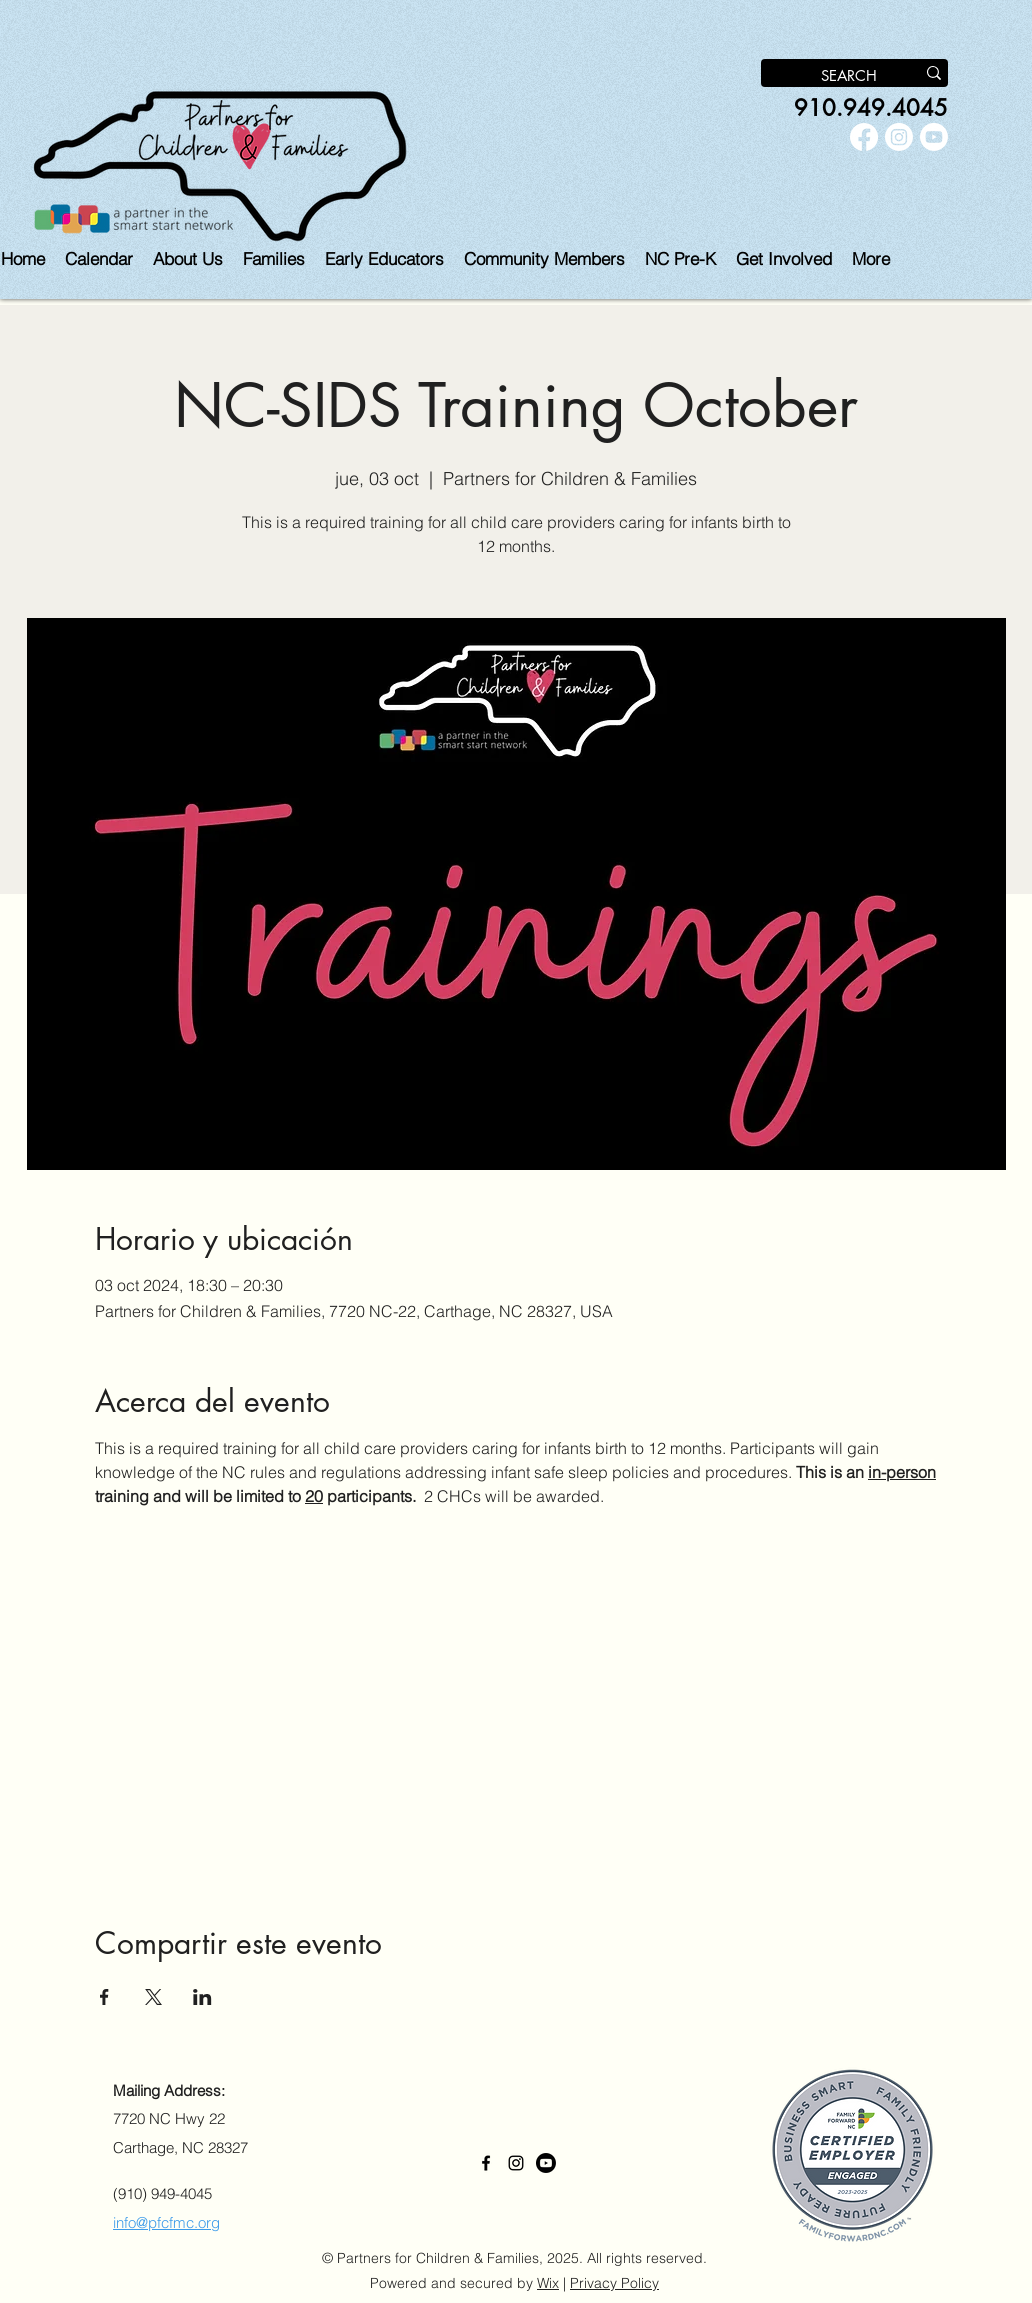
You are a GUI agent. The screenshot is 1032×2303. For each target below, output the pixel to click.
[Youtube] (934, 137)
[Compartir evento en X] (153, 1997)
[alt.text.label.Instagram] (899, 137)
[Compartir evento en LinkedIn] (202, 1997)
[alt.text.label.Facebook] (864, 137)
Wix (548, 2283)
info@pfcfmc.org (166, 2222)
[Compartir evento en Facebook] (104, 1997)
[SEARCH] (823, 76)
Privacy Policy (614, 2283)
